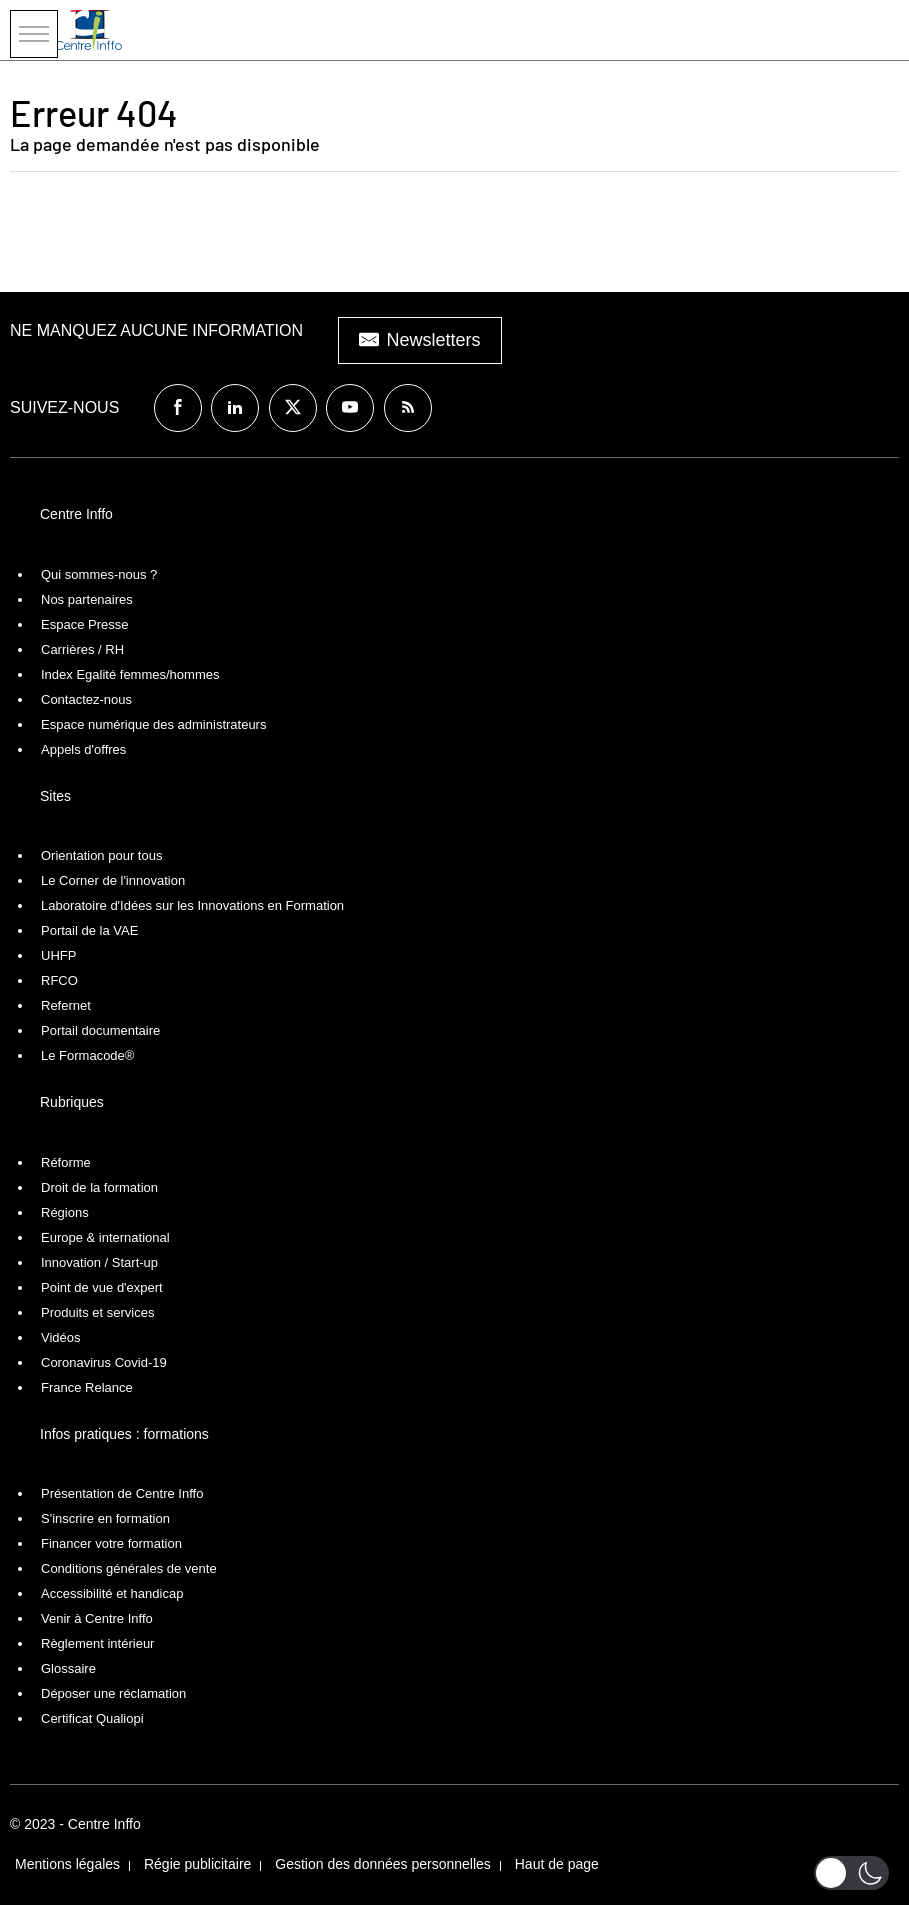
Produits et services (97, 1312)
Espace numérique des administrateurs (153, 724)
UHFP (58, 955)
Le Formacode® (87, 1055)
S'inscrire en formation (105, 1518)
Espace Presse (84, 624)
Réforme (66, 1162)
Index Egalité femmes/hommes (130, 674)
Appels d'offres (83, 749)
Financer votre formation (111, 1543)
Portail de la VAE (89, 930)
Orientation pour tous (101, 855)
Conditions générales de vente (129, 1568)
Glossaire (68, 1668)
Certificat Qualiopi (92, 1718)
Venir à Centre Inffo (97, 1618)
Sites (55, 796)
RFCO (59, 980)
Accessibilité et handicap (112, 1593)
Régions (65, 1212)
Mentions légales (67, 1864)
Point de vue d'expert (102, 1287)
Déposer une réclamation (113, 1693)
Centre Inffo (76, 514)
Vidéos (61, 1337)
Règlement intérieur (97, 1643)
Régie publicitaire (197, 1864)
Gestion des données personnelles (383, 1864)
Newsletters (420, 340)
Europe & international (105, 1237)
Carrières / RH (82, 649)
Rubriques (72, 1102)
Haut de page (557, 1864)
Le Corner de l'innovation (113, 880)
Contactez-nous (86, 699)
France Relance (87, 1387)
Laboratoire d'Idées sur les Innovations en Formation (192, 905)
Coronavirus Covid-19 (104, 1362)
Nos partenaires (87, 599)
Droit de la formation (99, 1187)
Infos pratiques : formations (124, 1434)
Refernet (66, 1005)
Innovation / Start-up (99, 1262)
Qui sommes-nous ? (99, 574)
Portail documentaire (100, 1030)
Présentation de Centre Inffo (122, 1493)
